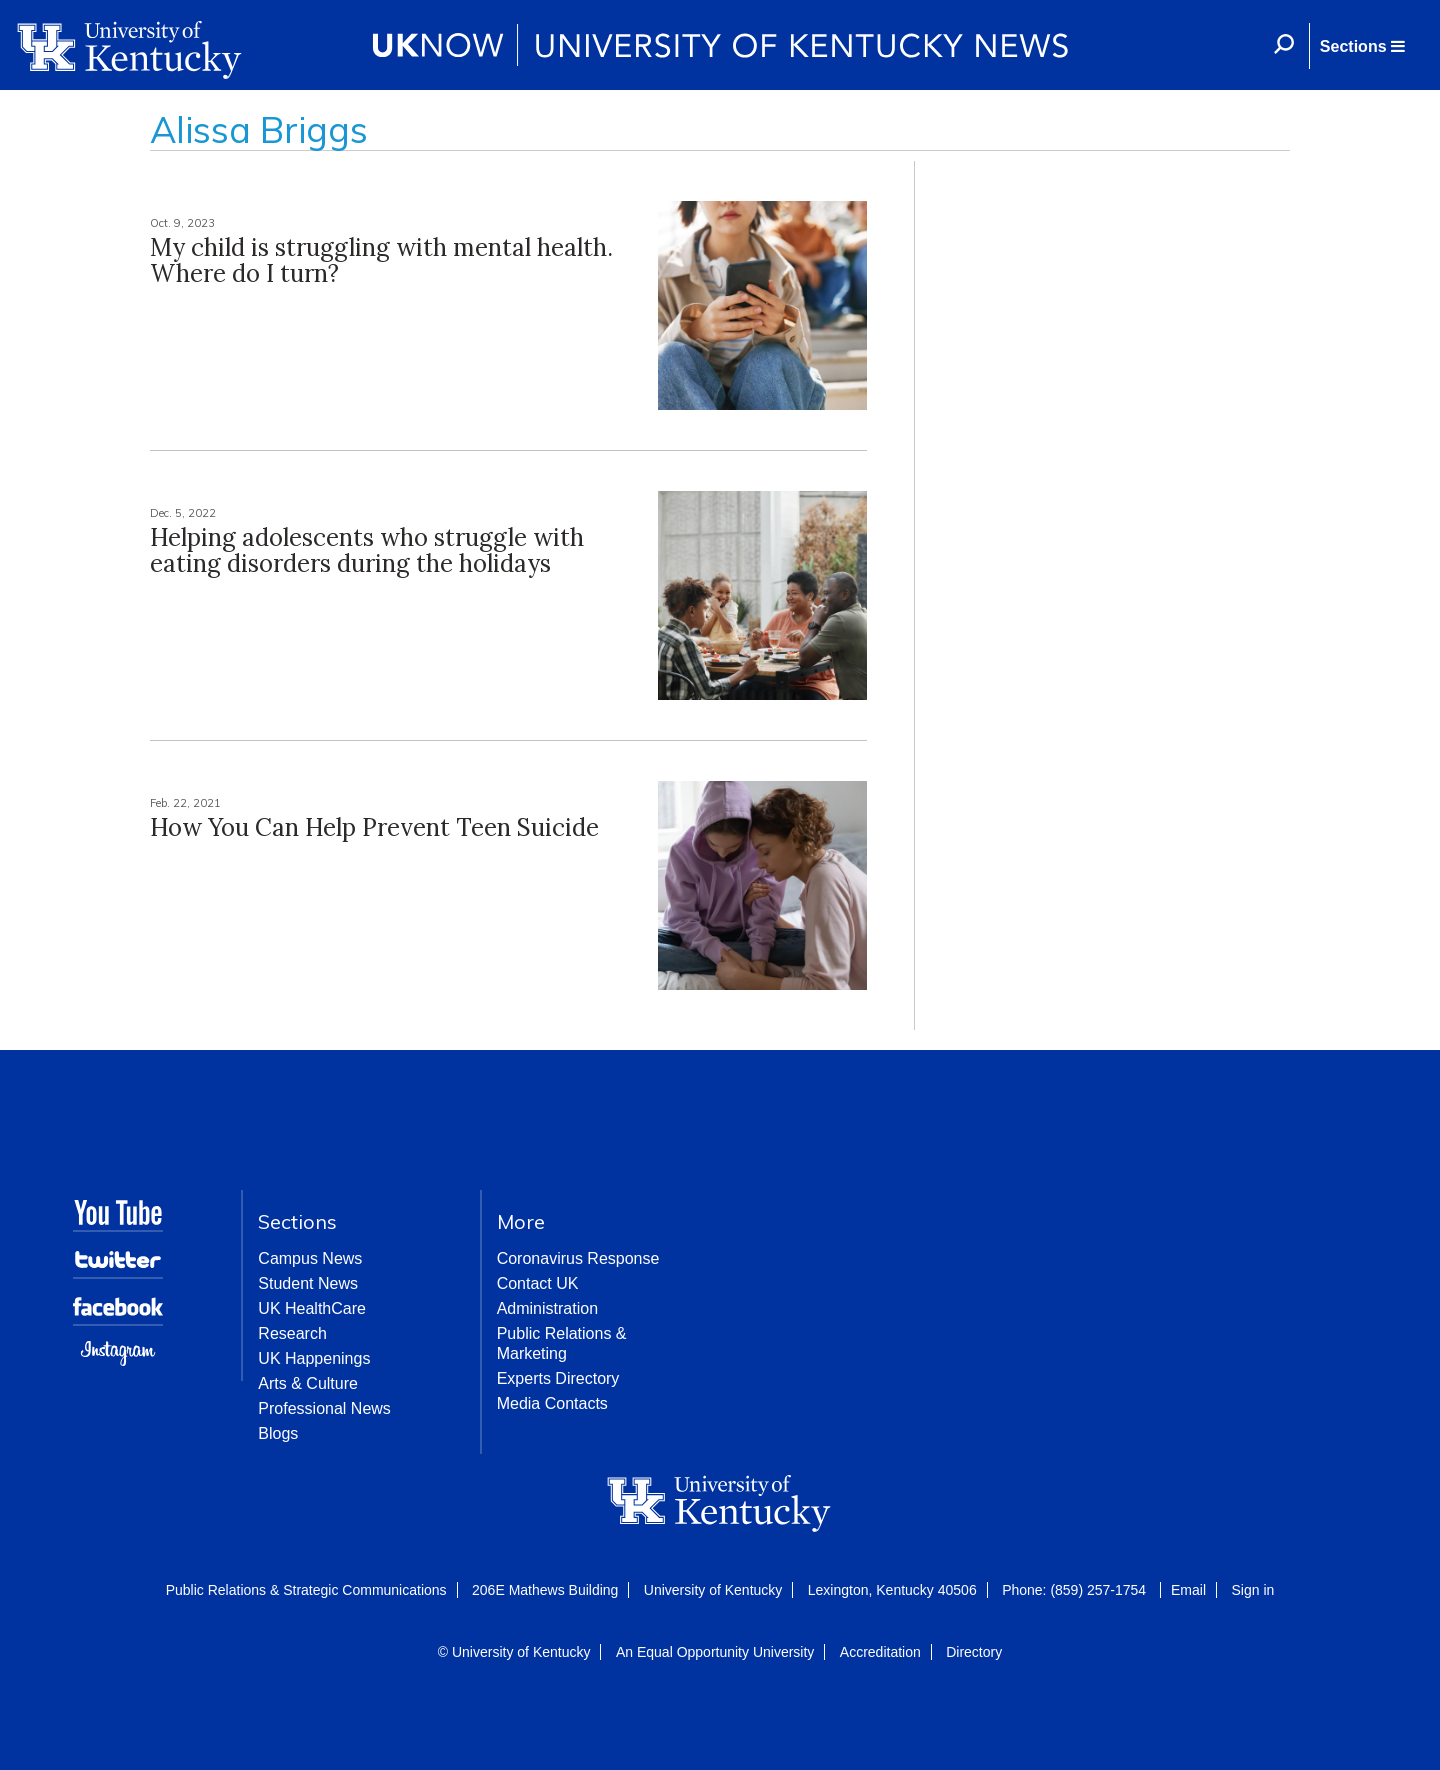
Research (292, 1333)
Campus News (310, 1258)
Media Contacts (552, 1403)
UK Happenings (314, 1358)
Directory (974, 1652)
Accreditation (880, 1652)
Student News (308, 1283)
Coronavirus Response (578, 1258)
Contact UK (538, 1283)
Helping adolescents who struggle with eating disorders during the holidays (367, 550)
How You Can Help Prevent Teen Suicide (374, 827)
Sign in (1252, 1590)
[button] (1362, 46)
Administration (547, 1308)
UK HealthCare (312, 1308)
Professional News (324, 1408)
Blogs (278, 1433)
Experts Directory (558, 1378)
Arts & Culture (308, 1383)
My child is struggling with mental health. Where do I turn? (381, 260)
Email (1188, 1590)
